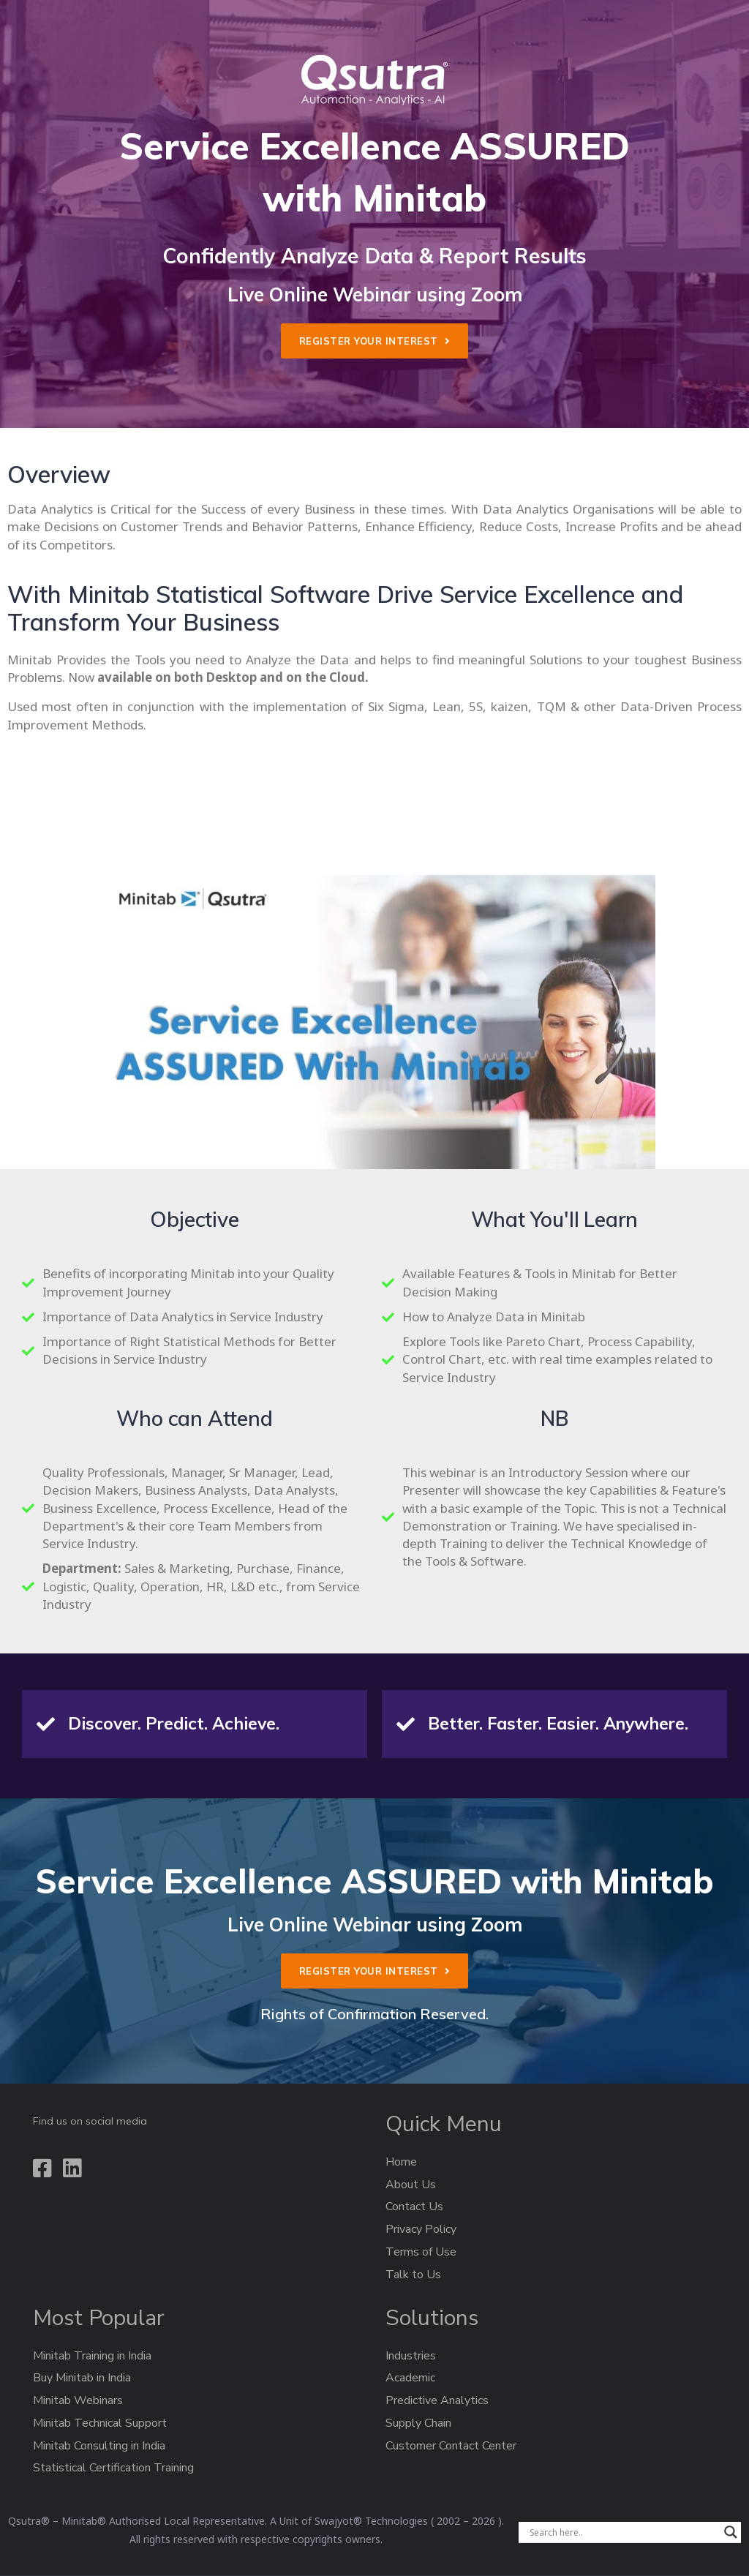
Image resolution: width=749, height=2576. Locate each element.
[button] (375, 340)
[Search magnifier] (730, 2532)
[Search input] (623, 2532)
